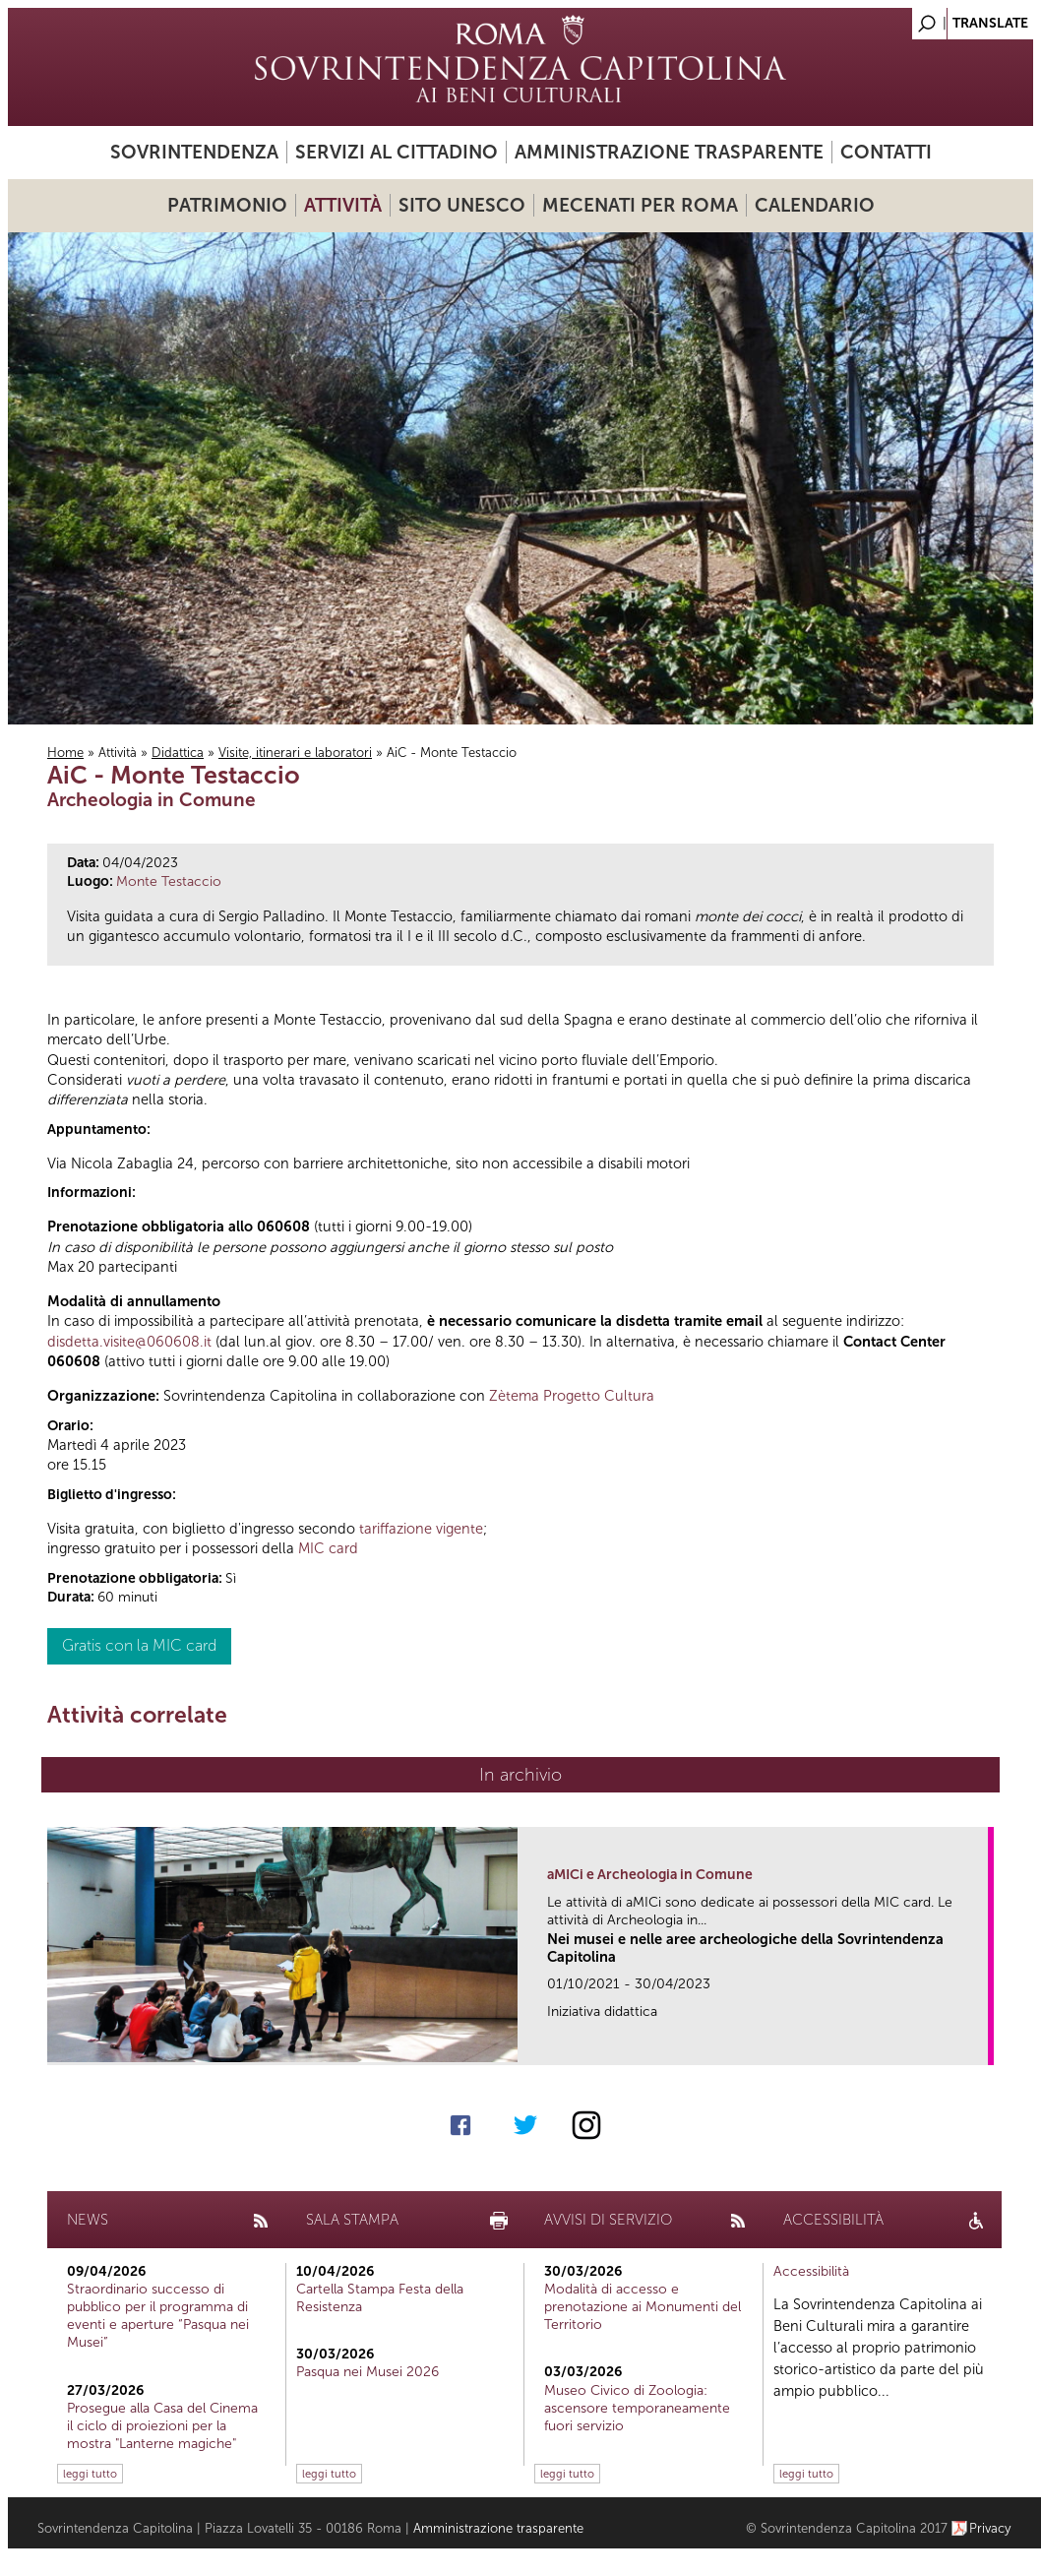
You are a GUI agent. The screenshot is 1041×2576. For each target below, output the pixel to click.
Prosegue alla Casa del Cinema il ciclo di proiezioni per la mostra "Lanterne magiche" (162, 2426)
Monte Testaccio (168, 881)
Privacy (990, 2528)
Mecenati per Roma (640, 205)
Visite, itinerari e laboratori (295, 752)
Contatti (886, 152)
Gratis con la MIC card (139, 1645)
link (979, 2044)
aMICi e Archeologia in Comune (650, 1874)
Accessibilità (811, 2271)
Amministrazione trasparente (669, 152)
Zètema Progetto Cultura (571, 1396)
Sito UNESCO (461, 205)
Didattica (178, 752)
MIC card (328, 1548)
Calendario (815, 205)
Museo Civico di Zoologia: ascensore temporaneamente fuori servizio (637, 2408)
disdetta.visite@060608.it (129, 1342)
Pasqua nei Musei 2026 (367, 2371)
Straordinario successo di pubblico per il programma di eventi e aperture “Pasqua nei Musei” (158, 2316)
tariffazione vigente (421, 1529)
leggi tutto (90, 2474)
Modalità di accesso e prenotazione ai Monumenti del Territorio (642, 2307)
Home (65, 752)
